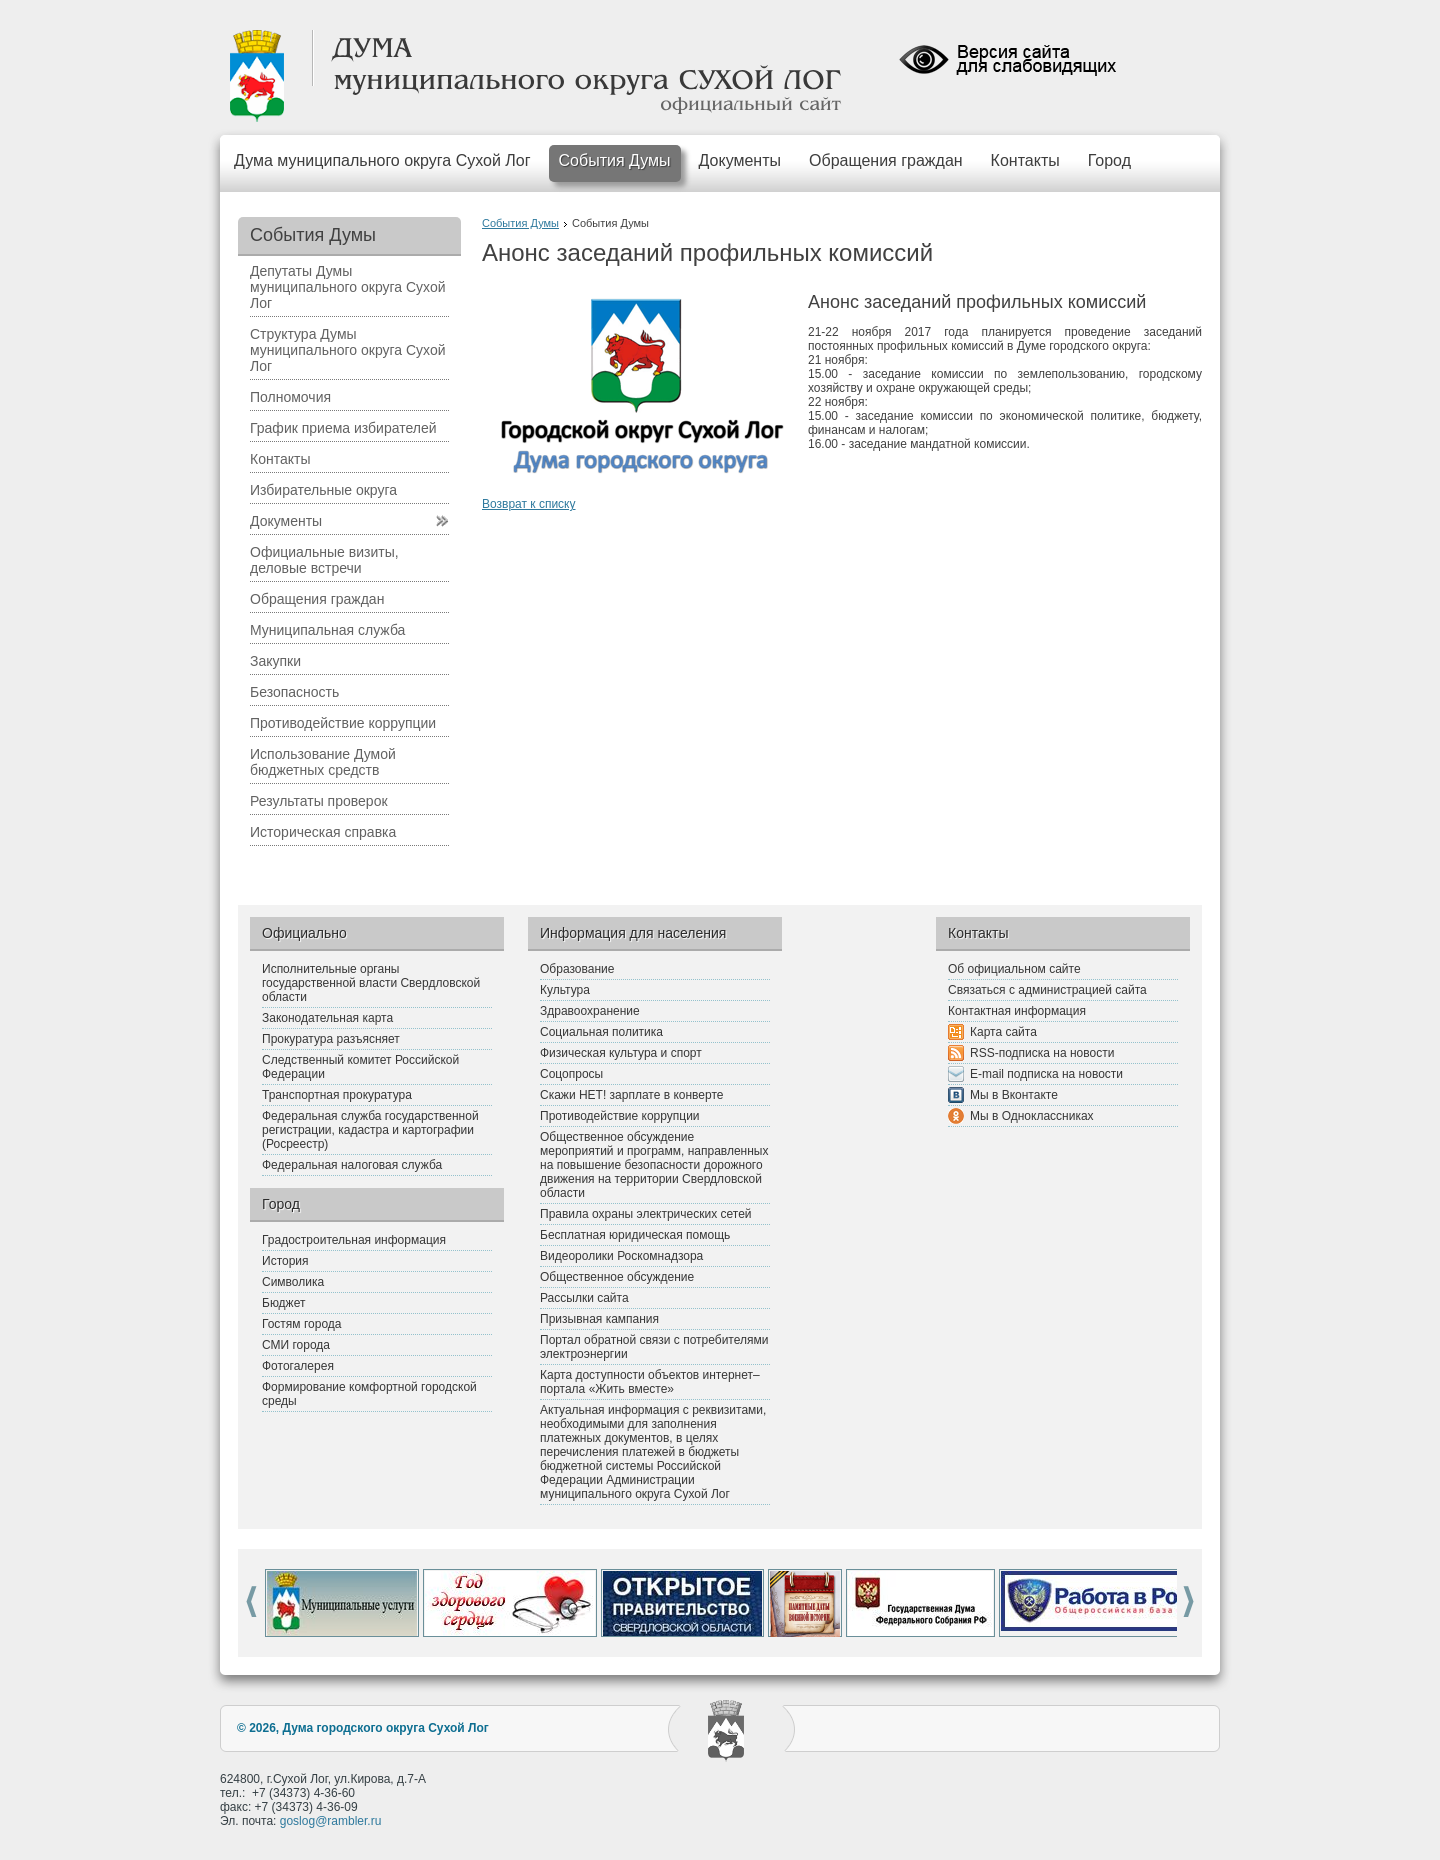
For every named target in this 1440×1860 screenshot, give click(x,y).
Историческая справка (323, 832)
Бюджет (283, 1303)
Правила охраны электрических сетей (646, 1214)
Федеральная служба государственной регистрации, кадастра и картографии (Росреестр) (370, 1130)
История (285, 1261)
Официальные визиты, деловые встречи (324, 560)
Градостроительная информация (354, 1240)
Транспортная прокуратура (337, 1095)
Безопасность (294, 692)
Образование (577, 969)
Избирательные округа (323, 490)
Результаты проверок (319, 801)
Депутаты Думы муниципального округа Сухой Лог (348, 287)
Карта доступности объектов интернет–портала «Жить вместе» (650, 1382)
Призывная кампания (599, 1319)
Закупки (275, 661)
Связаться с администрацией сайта (1047, 990)
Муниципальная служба (327, 630)
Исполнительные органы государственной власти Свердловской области (371, 983)
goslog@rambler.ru (331, 1821)
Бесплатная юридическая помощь (635, 1235)
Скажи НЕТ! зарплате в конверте (631, 1095)
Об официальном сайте (1014, 969)
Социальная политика (601, 1032)
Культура (565, 990)
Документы (740, 160)
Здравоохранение (590, 1011)
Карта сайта (1003, 1032)
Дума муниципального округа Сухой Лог (382, 160)
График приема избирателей (343, 428)
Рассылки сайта (584, 1298)
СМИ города (296, 1345)
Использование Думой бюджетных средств (323, 762)
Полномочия (290, 397)
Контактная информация (1017, 1011)
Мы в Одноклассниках (1032, 1116)
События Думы (615, 160)
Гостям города (302, 1324)
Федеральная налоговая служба (352, 1165)
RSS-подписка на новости (1042, 1053)
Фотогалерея (298, 1366)
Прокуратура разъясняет (331, 1039)
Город (1109, 160)
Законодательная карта (327, 1018)
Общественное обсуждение (617, 1277)
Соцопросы (571, 1074)
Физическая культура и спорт (621, 1053)
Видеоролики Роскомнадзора (621, 1256)
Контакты (1025, 160)
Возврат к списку (529, 504)
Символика (293, 1282)
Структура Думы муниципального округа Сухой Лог (348, 350)
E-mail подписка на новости (1046, 1074)
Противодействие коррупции (343, 723)
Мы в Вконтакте (1014, 1095)
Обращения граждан (886, 160)
